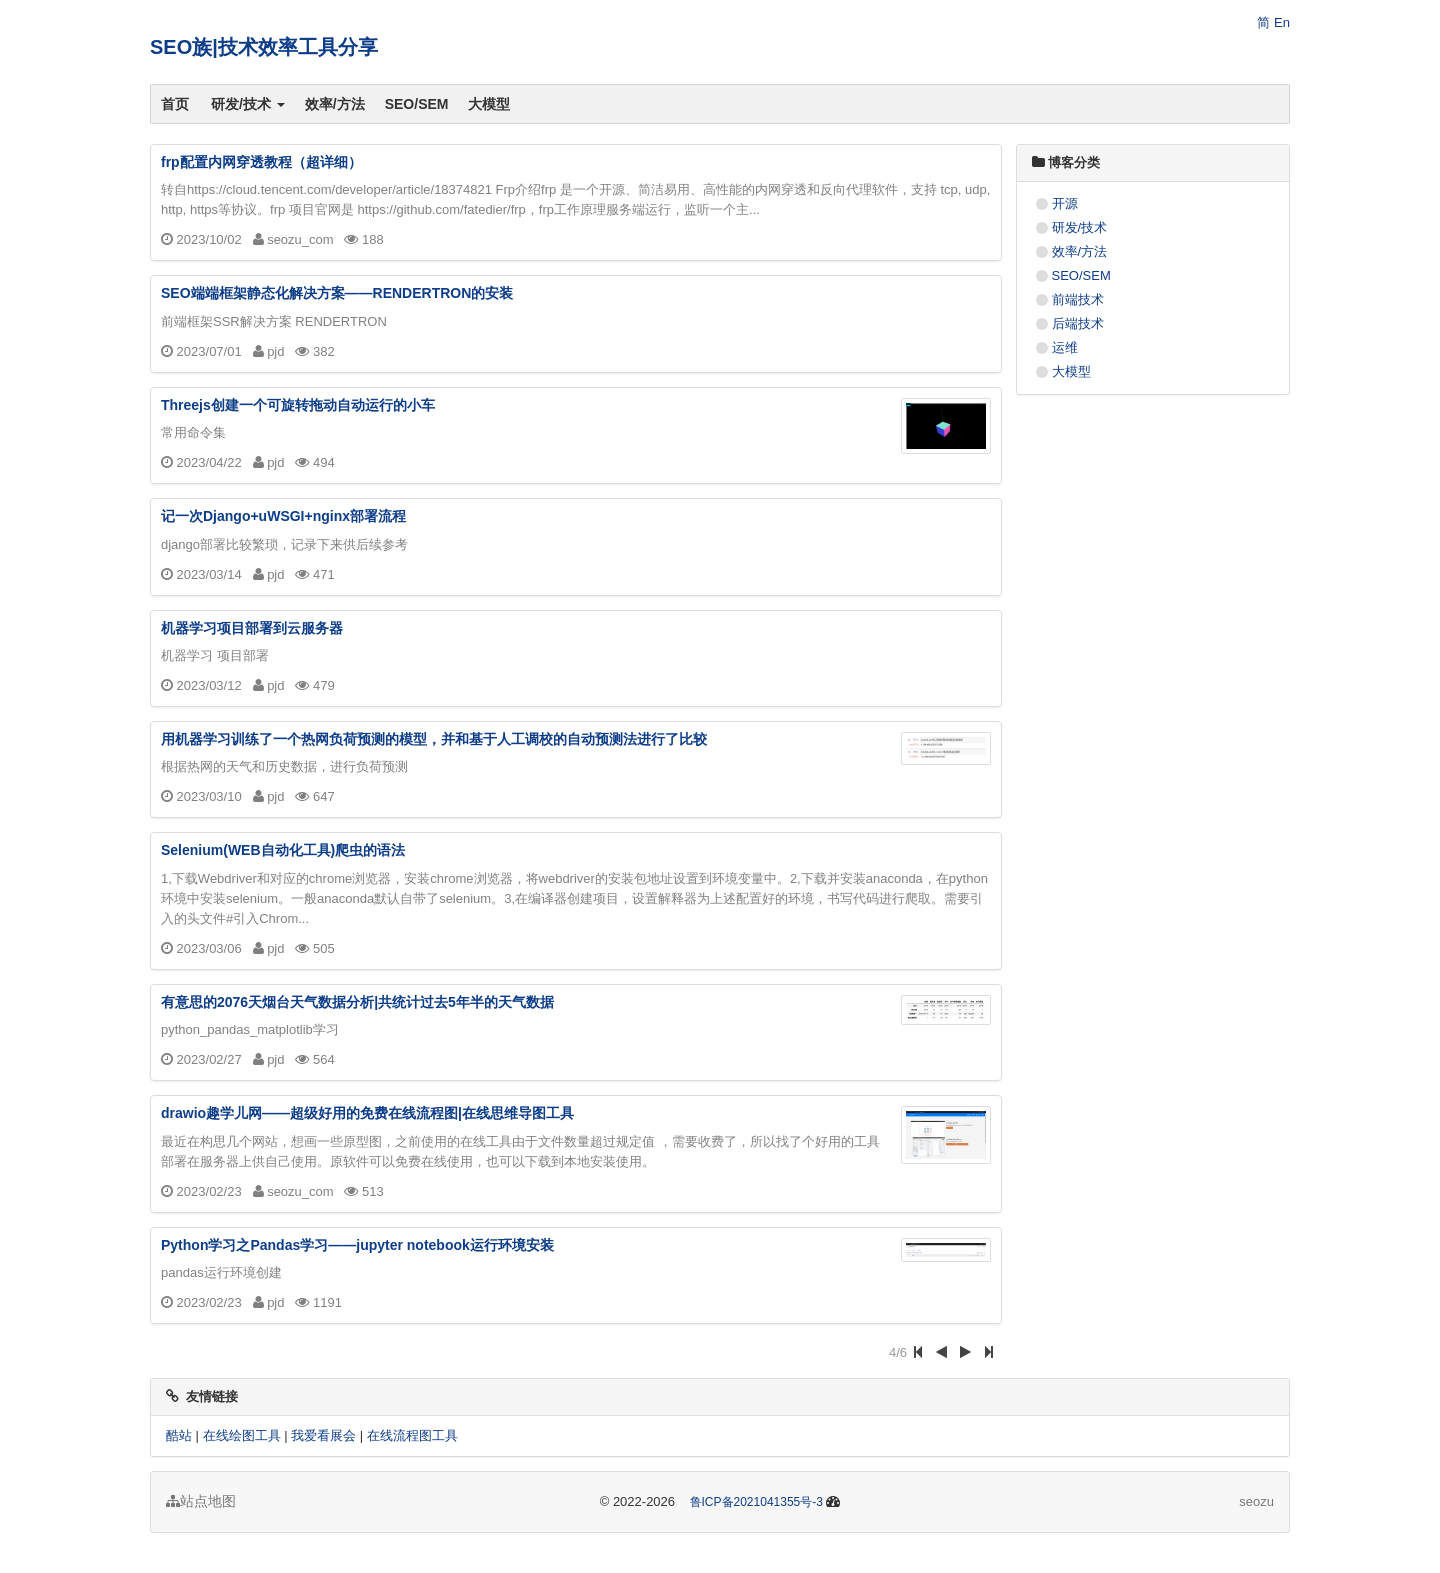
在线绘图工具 (242, 1435)
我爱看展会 (323, 1435)
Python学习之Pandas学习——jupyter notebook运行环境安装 (357, 1245)
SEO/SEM (417, 104)
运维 (1065, 347)
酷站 (179, 1435)
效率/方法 (335, 104)
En (1282, 22)
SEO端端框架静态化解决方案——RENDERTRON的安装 (337, 293)
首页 (175, 104)
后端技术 (1078, 323)
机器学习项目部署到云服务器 (252, 628)
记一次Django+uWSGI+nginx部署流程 (283, 516)
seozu (1256, 1501)
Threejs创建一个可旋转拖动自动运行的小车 (298, 405)
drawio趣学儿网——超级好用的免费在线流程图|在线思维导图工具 (367, 1113)
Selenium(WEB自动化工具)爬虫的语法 (283, 850)
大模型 (489, 104)
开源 (1065, 203)
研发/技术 (248, 104)
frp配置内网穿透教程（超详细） (261, 162)
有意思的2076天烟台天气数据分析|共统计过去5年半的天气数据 (357, 1002)
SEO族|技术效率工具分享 (264, 47)
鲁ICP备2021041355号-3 (756, 1502)
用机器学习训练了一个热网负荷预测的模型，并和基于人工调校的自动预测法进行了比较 (434, 739)
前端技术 (1078, 299)
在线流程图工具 (412, 1435)
